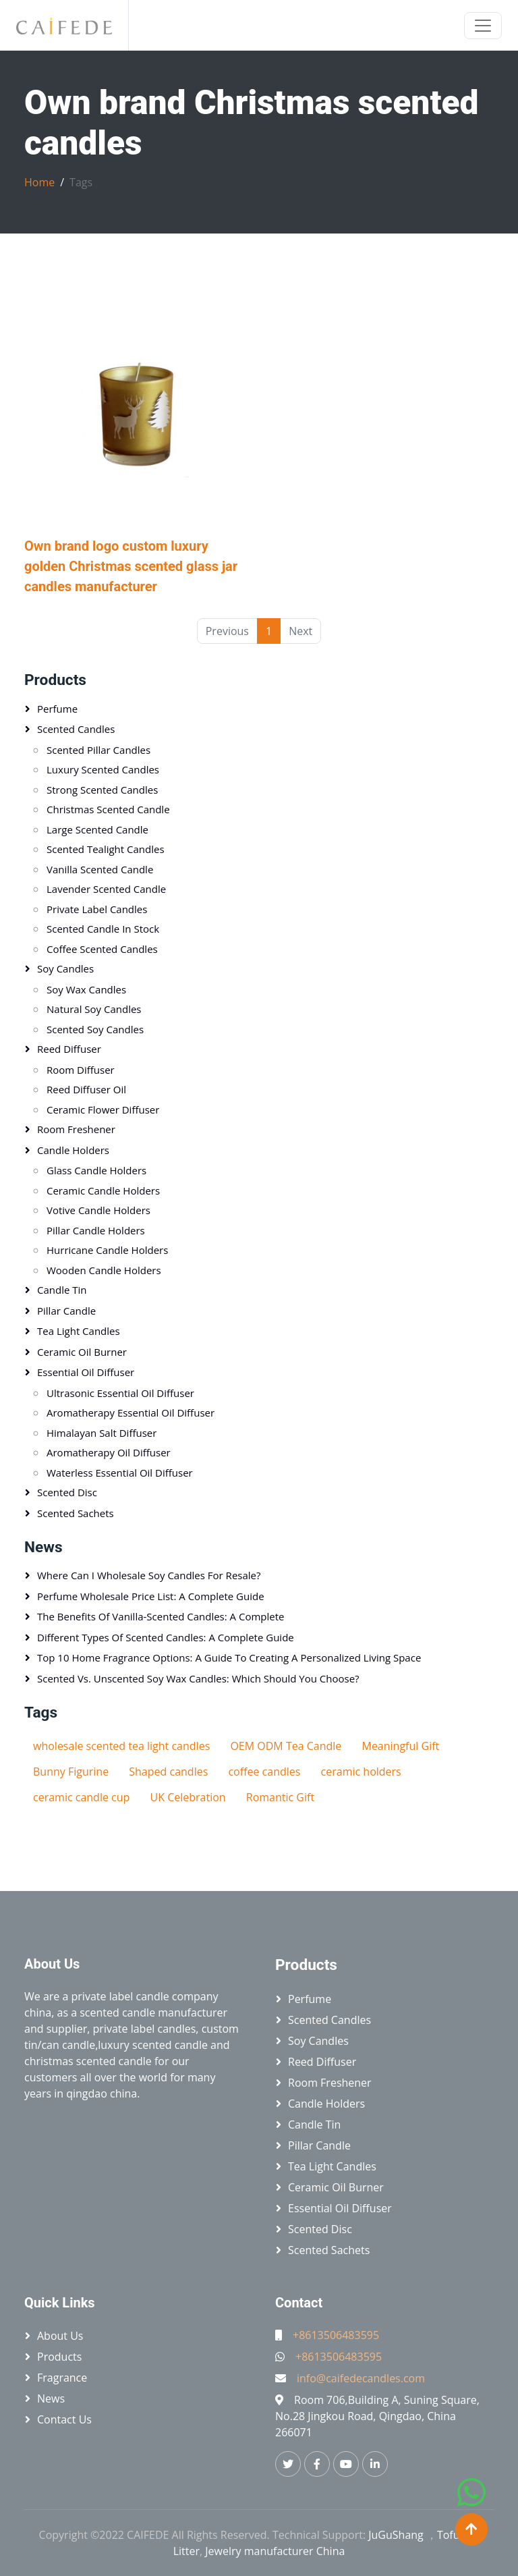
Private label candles (97, 909)
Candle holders (73, 1150)
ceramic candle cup (81, 1797)
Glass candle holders (96, 1170)
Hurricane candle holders (107, 1250)
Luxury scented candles (103, 769)
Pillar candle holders (96, 1230)
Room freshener (76, 1129)
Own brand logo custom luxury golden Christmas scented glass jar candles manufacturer (130, 566)
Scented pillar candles (98, 750)
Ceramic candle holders (103, 1190)
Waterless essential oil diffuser (120, 1472)
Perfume (57, 708)
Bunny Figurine (71, 1771)
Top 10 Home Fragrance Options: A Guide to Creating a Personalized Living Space (229, 1657)
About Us (60, 2335)
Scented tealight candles (106, 849)
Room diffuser (81, 1069)
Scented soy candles (95, 1029)
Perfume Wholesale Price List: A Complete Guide (150, 1596)
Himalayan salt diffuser (101, 1433)
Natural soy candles (94, 1009)
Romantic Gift (280, 1797)
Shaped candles (168, 1771)
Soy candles (65, 968)
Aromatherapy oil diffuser (109, 1452)
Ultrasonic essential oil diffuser (120, 1393)
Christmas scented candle (108, 809)
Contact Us (64, 2419)
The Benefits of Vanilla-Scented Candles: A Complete (160, 1616)
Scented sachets (75, 1513)
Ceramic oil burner (82, 1352)
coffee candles (264, 1771)
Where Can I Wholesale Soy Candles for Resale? (148, 1575)
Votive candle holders (98, 1210)
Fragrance (62, 2377)
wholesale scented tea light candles (121, 1745)
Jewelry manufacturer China (275, 2551)
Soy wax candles (86, 989)
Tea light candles (78, 1331)
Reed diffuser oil (86, 1089)
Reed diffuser (69, 1049)
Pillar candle (66, 1310)
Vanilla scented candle (100, 869)
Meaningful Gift (400, 1745)
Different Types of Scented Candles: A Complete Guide (165, 1637)
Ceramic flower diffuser (103, 1109)
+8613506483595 (336, 2335)
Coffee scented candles (102, 949)
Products (55, 680)
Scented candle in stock (103, 928)
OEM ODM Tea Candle (285, 1745)
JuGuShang (396, 2534)
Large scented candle (97, 829)
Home (39, 182)
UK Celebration (188, 1797)
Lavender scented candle (106, 889)
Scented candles (76, 729)
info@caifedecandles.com (361, 2378)
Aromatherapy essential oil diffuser (130, 1412)
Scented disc (67, 1492)
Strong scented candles (102, 789)
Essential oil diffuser (85, 1372)
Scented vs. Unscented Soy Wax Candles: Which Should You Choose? (198, 1678)
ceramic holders (361, 1771)
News (43, 1547)
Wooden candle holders (104, 1270)
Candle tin (62, 1289)
